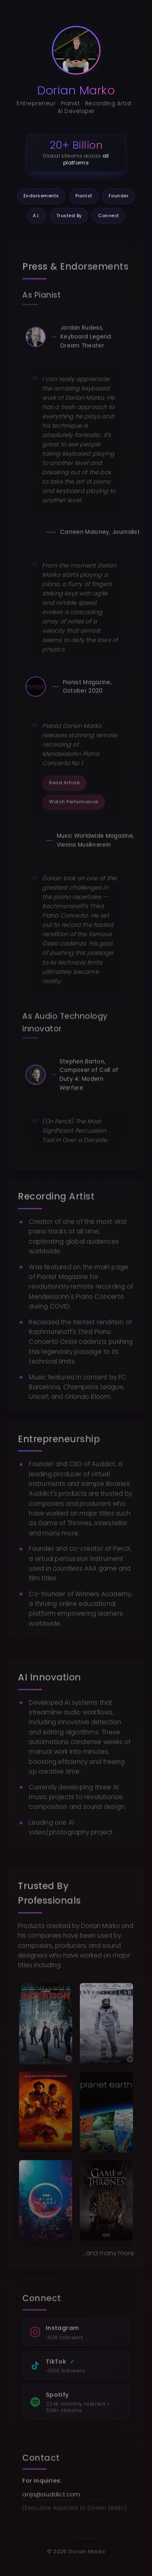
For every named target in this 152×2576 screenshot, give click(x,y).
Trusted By (69, 215)
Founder (119, 195)
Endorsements (41, 195)
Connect (108, 215)
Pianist (83, 195)
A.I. (36, 215)
